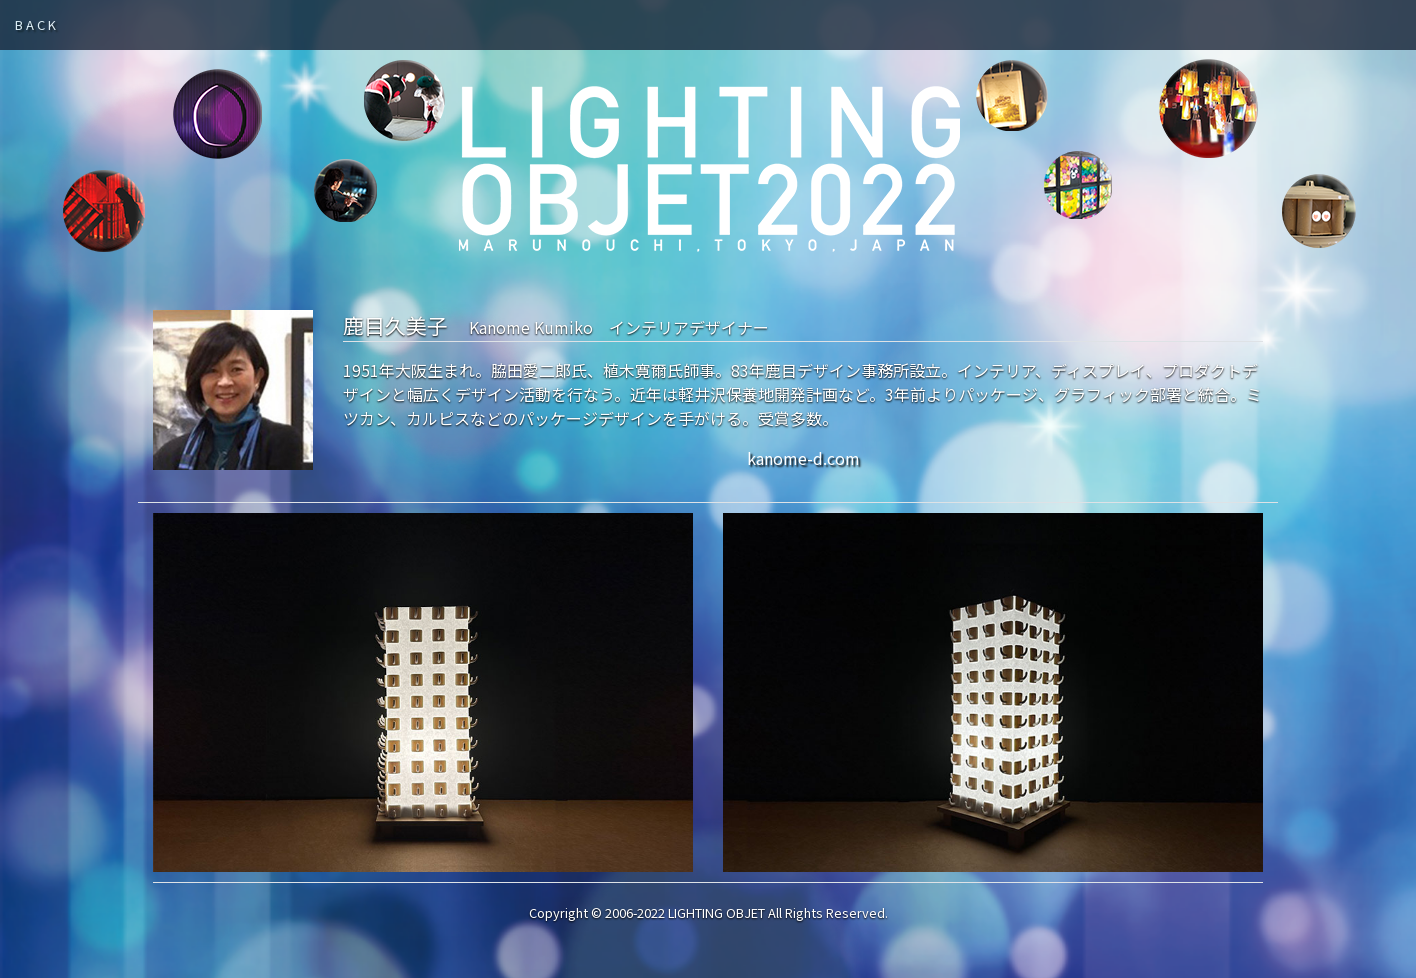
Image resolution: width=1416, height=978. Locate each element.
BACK (37, 24)
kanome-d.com (805, 458)
